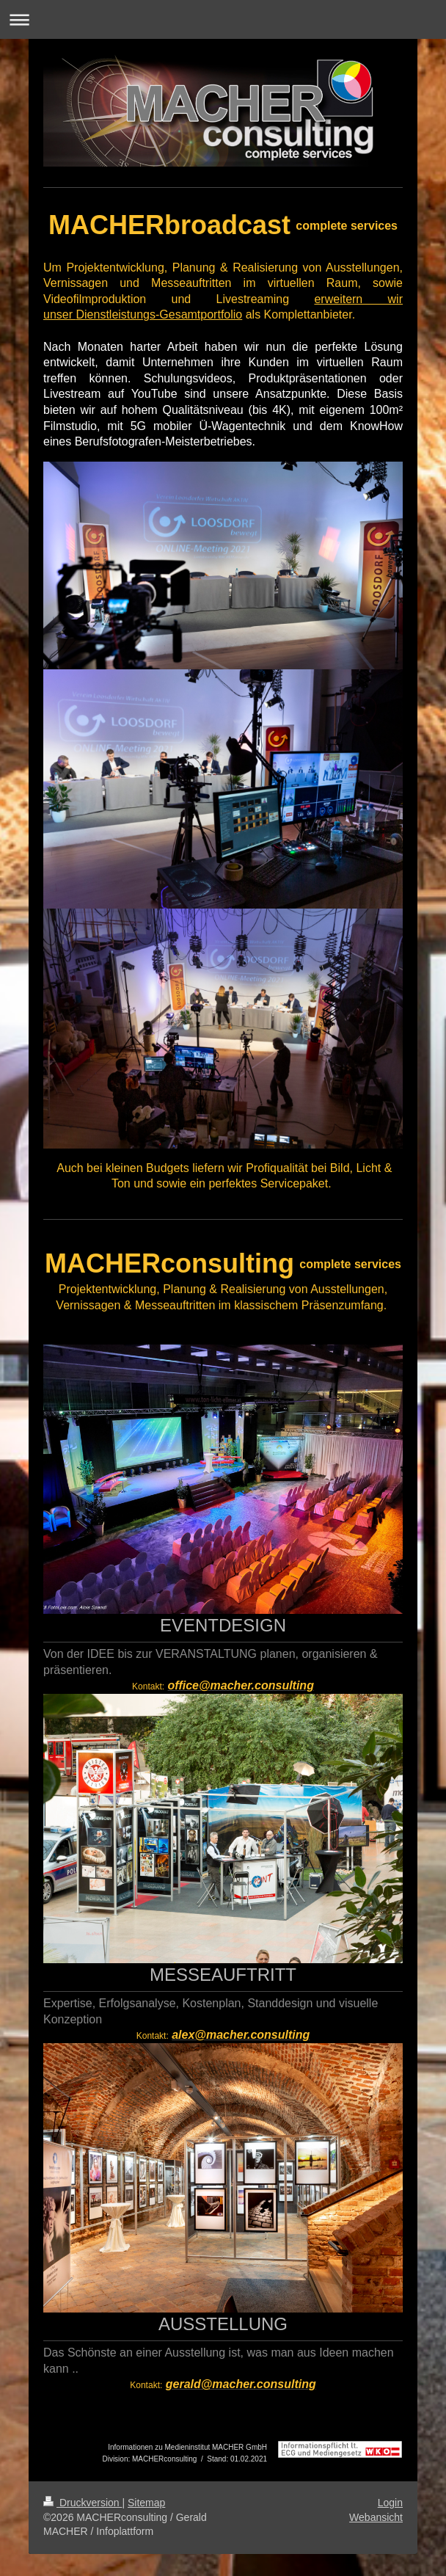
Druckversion (82, 2502)
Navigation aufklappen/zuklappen (223, 19)
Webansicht (376, 2517)
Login (390, 2502)
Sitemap (146, 2502)
